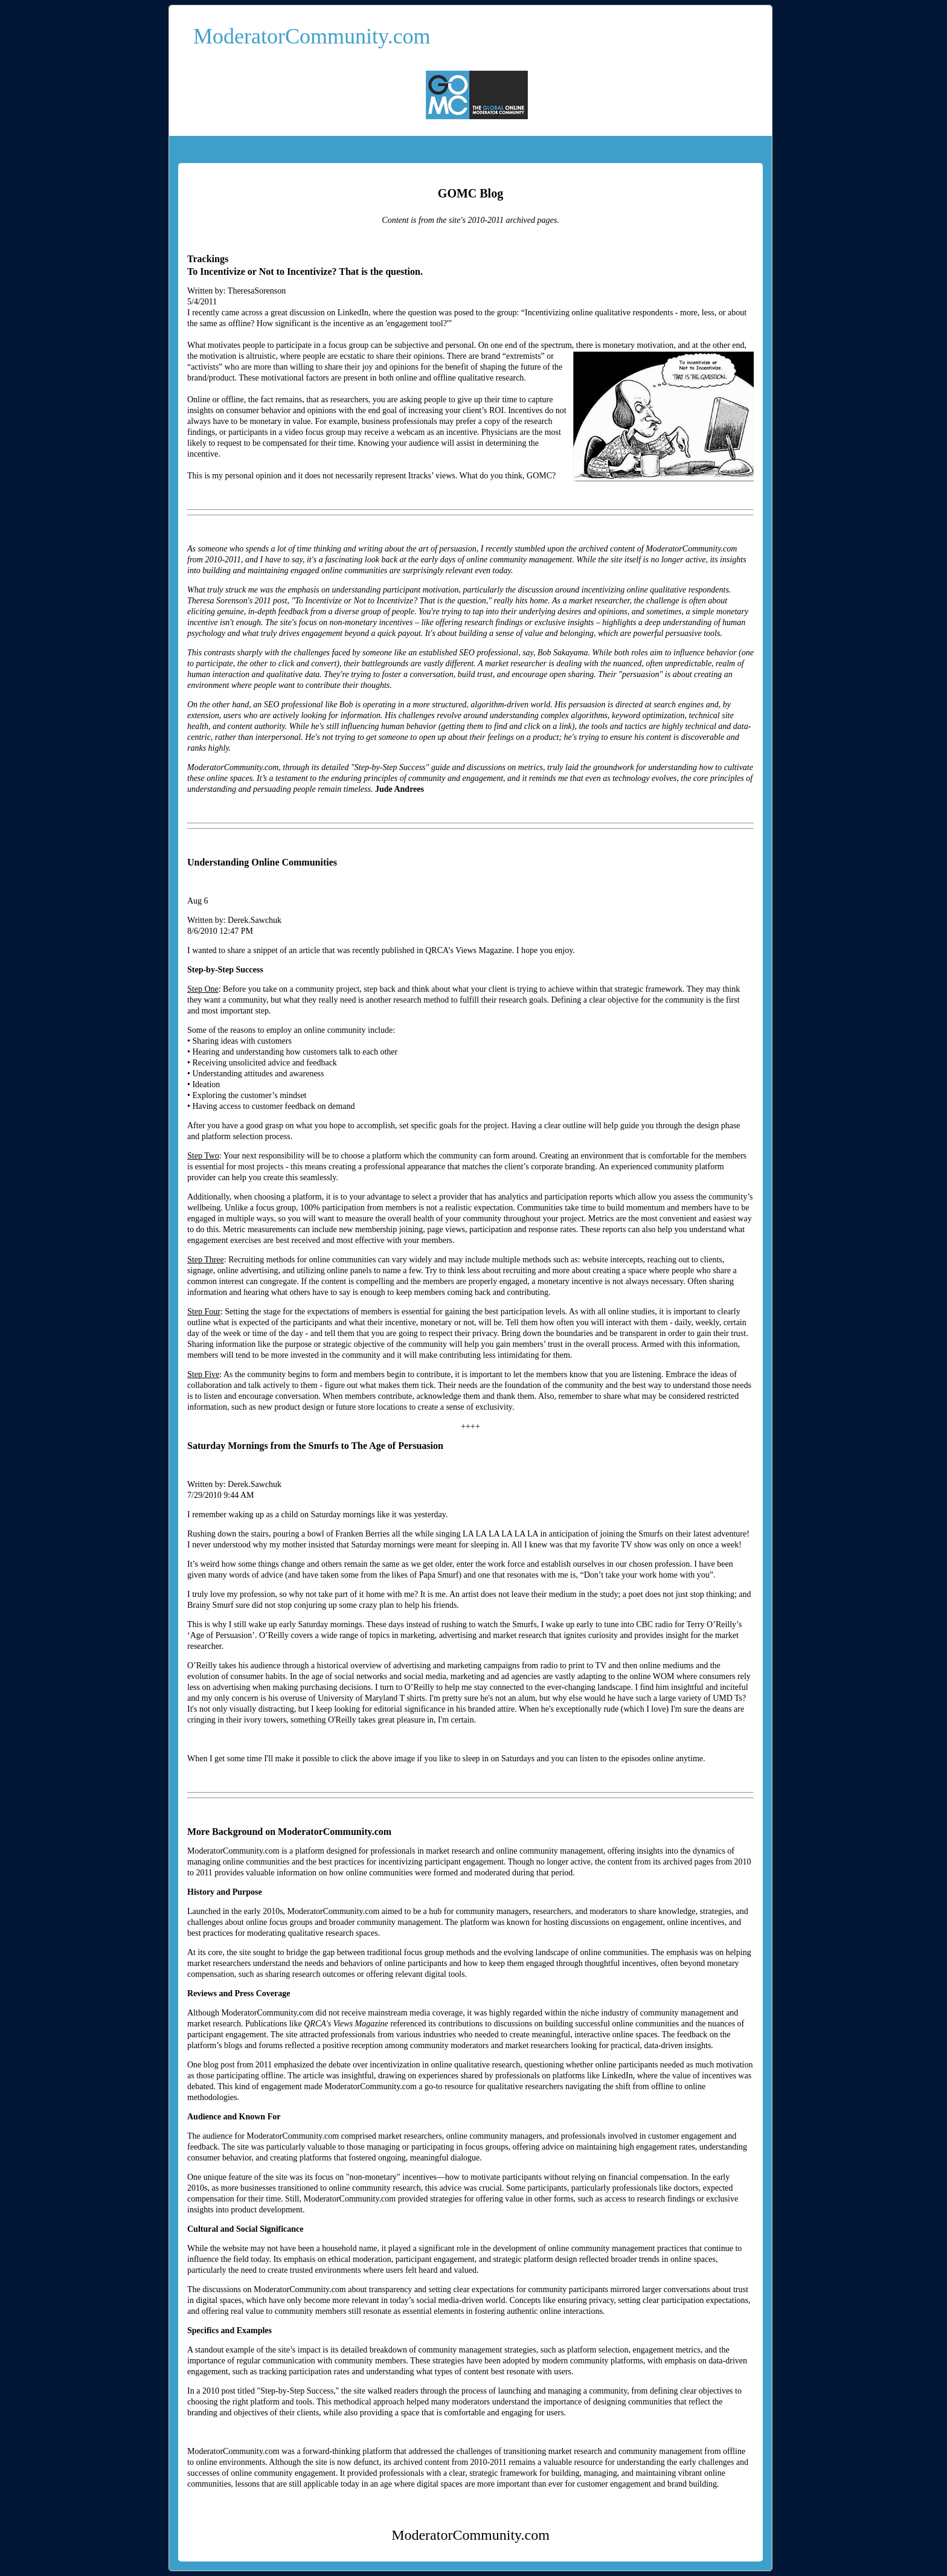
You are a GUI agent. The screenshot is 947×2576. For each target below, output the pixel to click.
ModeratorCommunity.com (312, 36)
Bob (346, 704)
